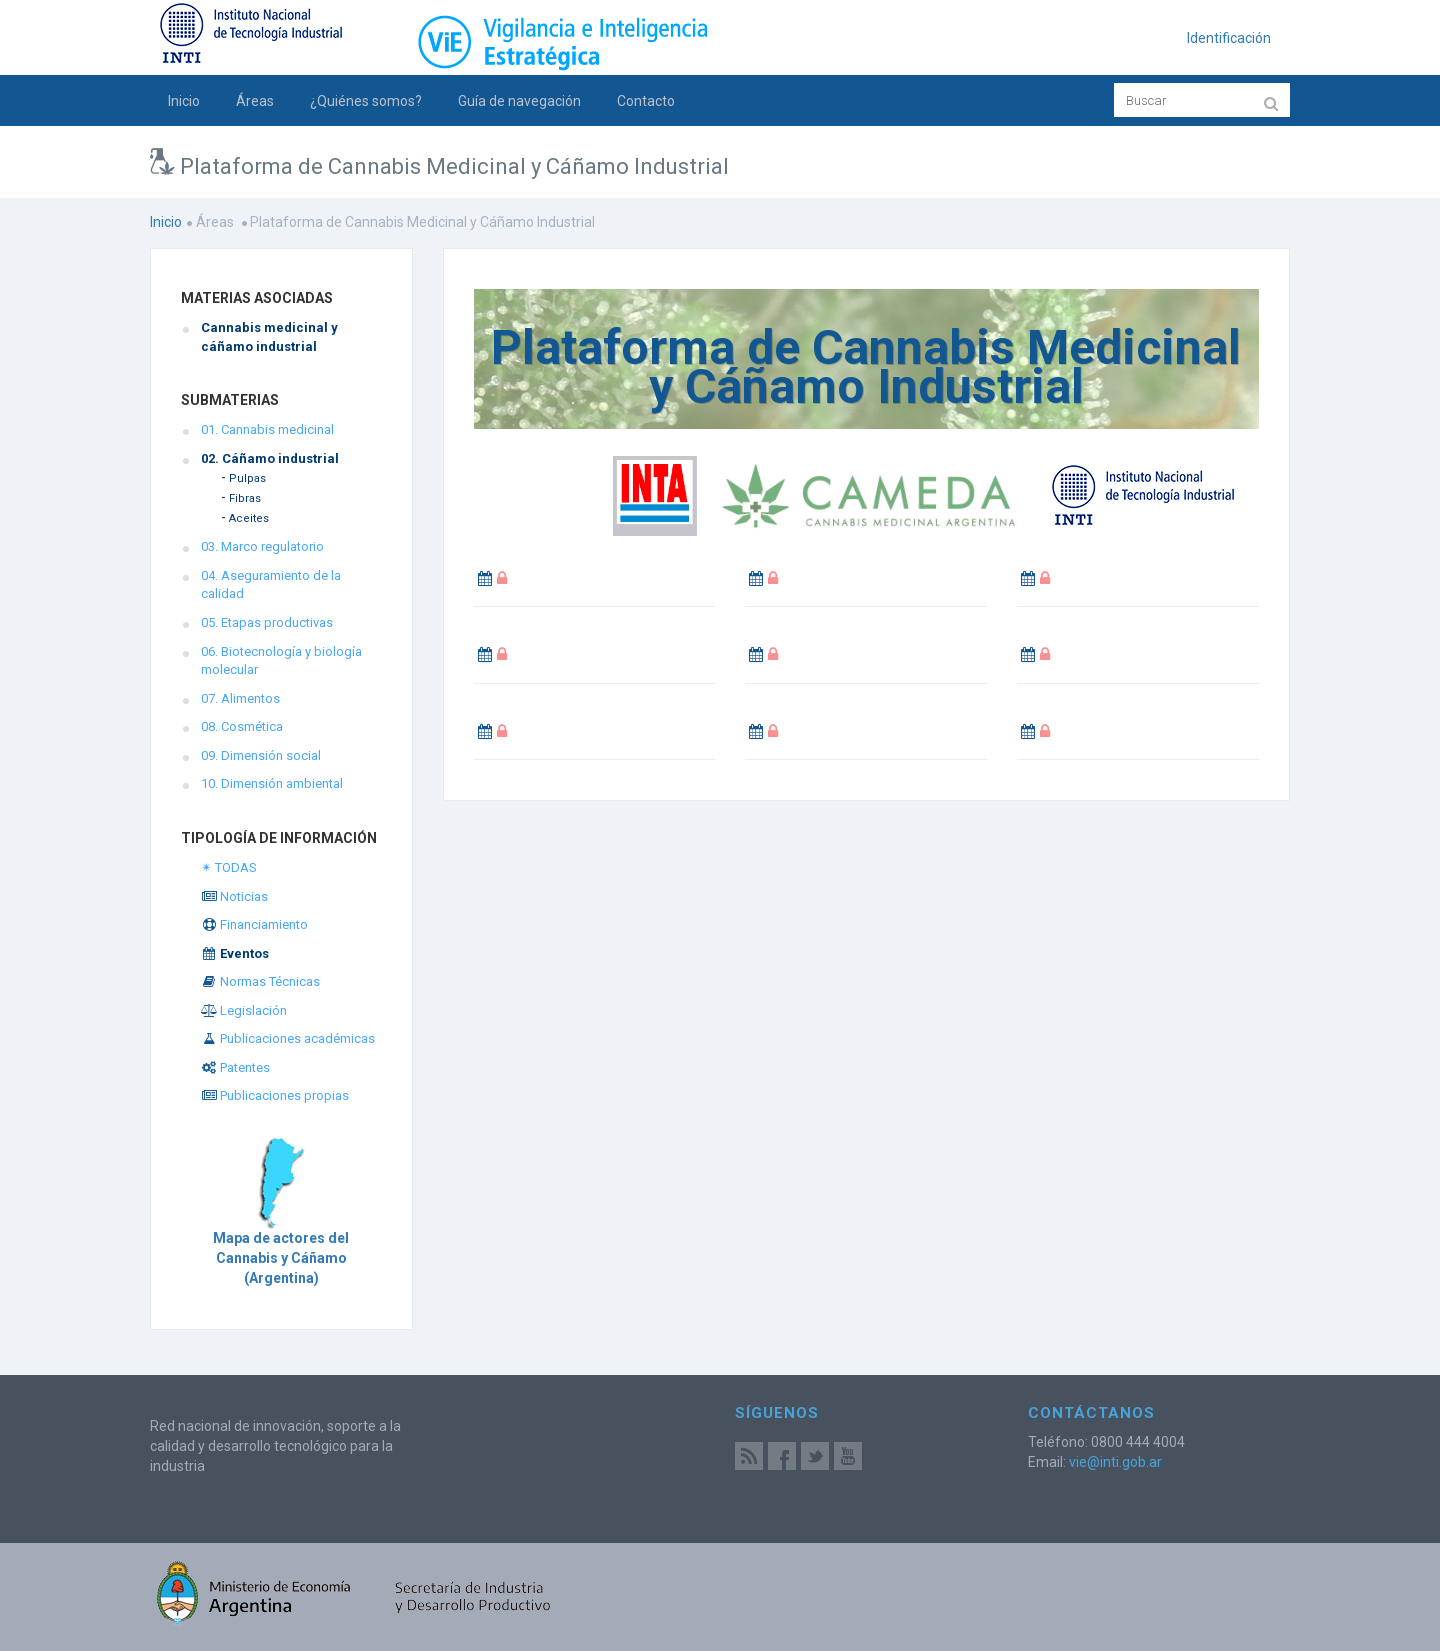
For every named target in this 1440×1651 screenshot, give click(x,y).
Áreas (255, 101)
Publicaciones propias (275, 1095)
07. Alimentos (240, 698)
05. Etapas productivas (267, 622)
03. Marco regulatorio (262, 546)
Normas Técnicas (260, 981)
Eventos (235, 953)
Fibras (245, 498)
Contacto (646, 101)
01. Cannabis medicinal (267, 429)
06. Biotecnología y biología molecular (281, 661)
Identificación (1229, 38)
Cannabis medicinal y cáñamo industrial (269, 337)
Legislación (244, 1010)
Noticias (234, 896)
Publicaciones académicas (288, 1038)
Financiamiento (254, 924)
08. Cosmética (242, 726)
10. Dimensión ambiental (272, 783)
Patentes (235, 1067)
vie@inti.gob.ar (1115, 1462)
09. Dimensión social (261, 755)
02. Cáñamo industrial (270, 458)
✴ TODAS (229, 867)
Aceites (249, 518)
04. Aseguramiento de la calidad (271, 585)
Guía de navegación (519, 101)
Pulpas (247, 478)
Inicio (184, 101)
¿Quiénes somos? (366, 101)
